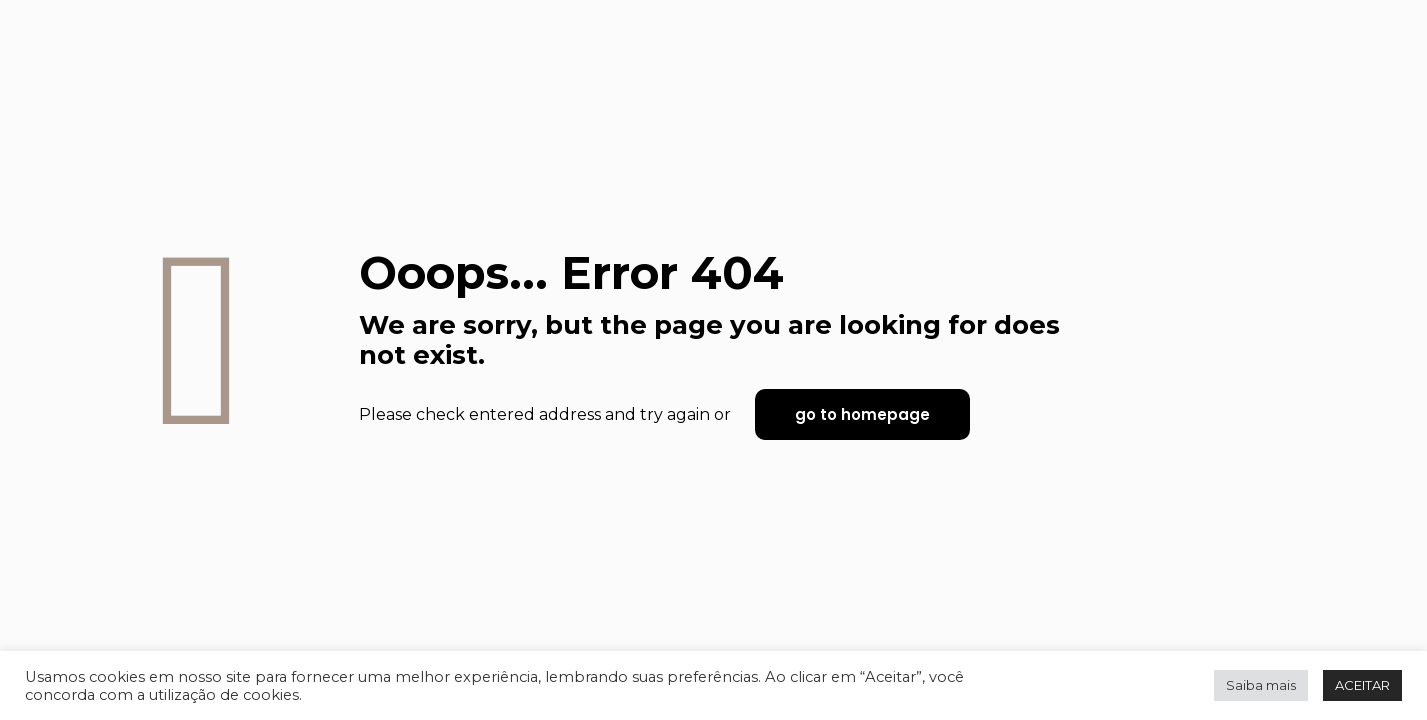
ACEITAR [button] (1362, 685)
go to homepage (862, 414)
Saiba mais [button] (1261, 685)
